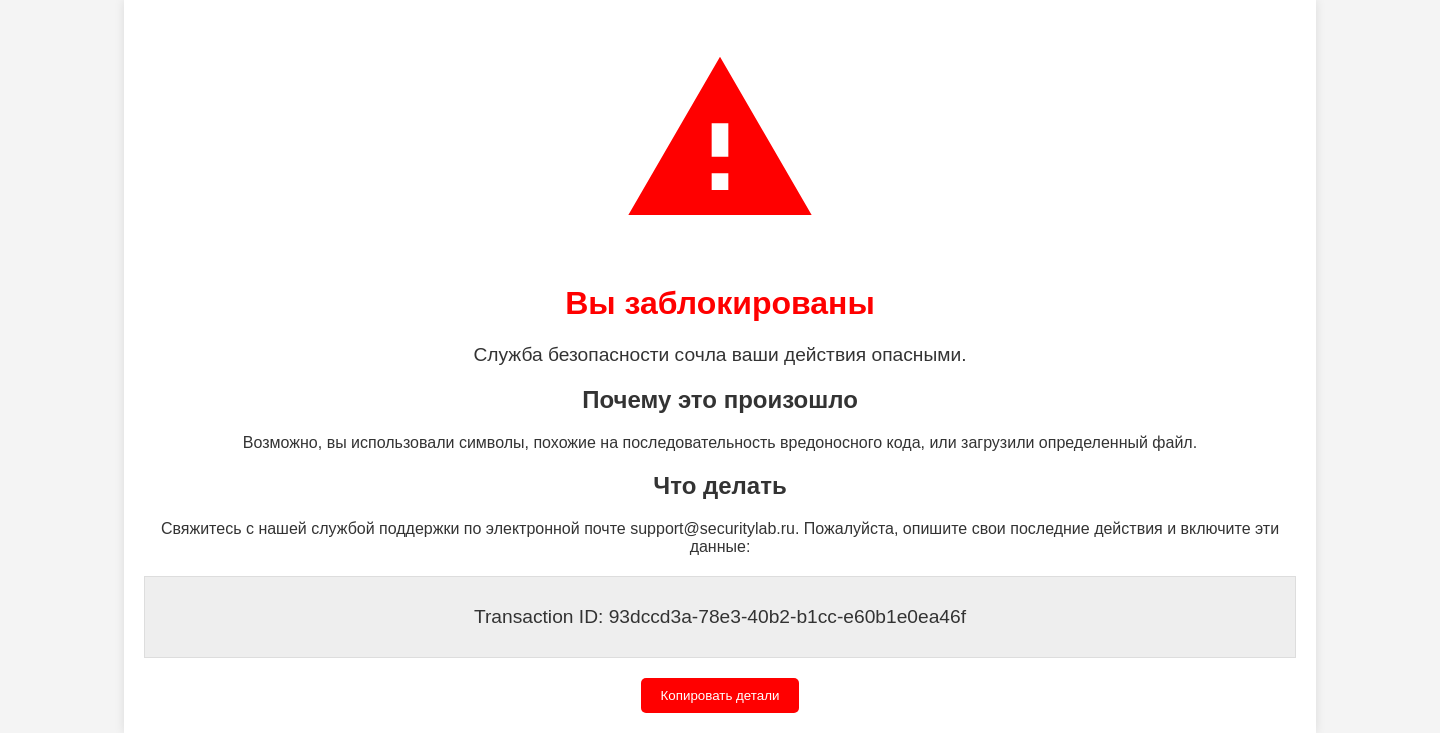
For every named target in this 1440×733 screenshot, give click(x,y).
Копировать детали (720, 695)
